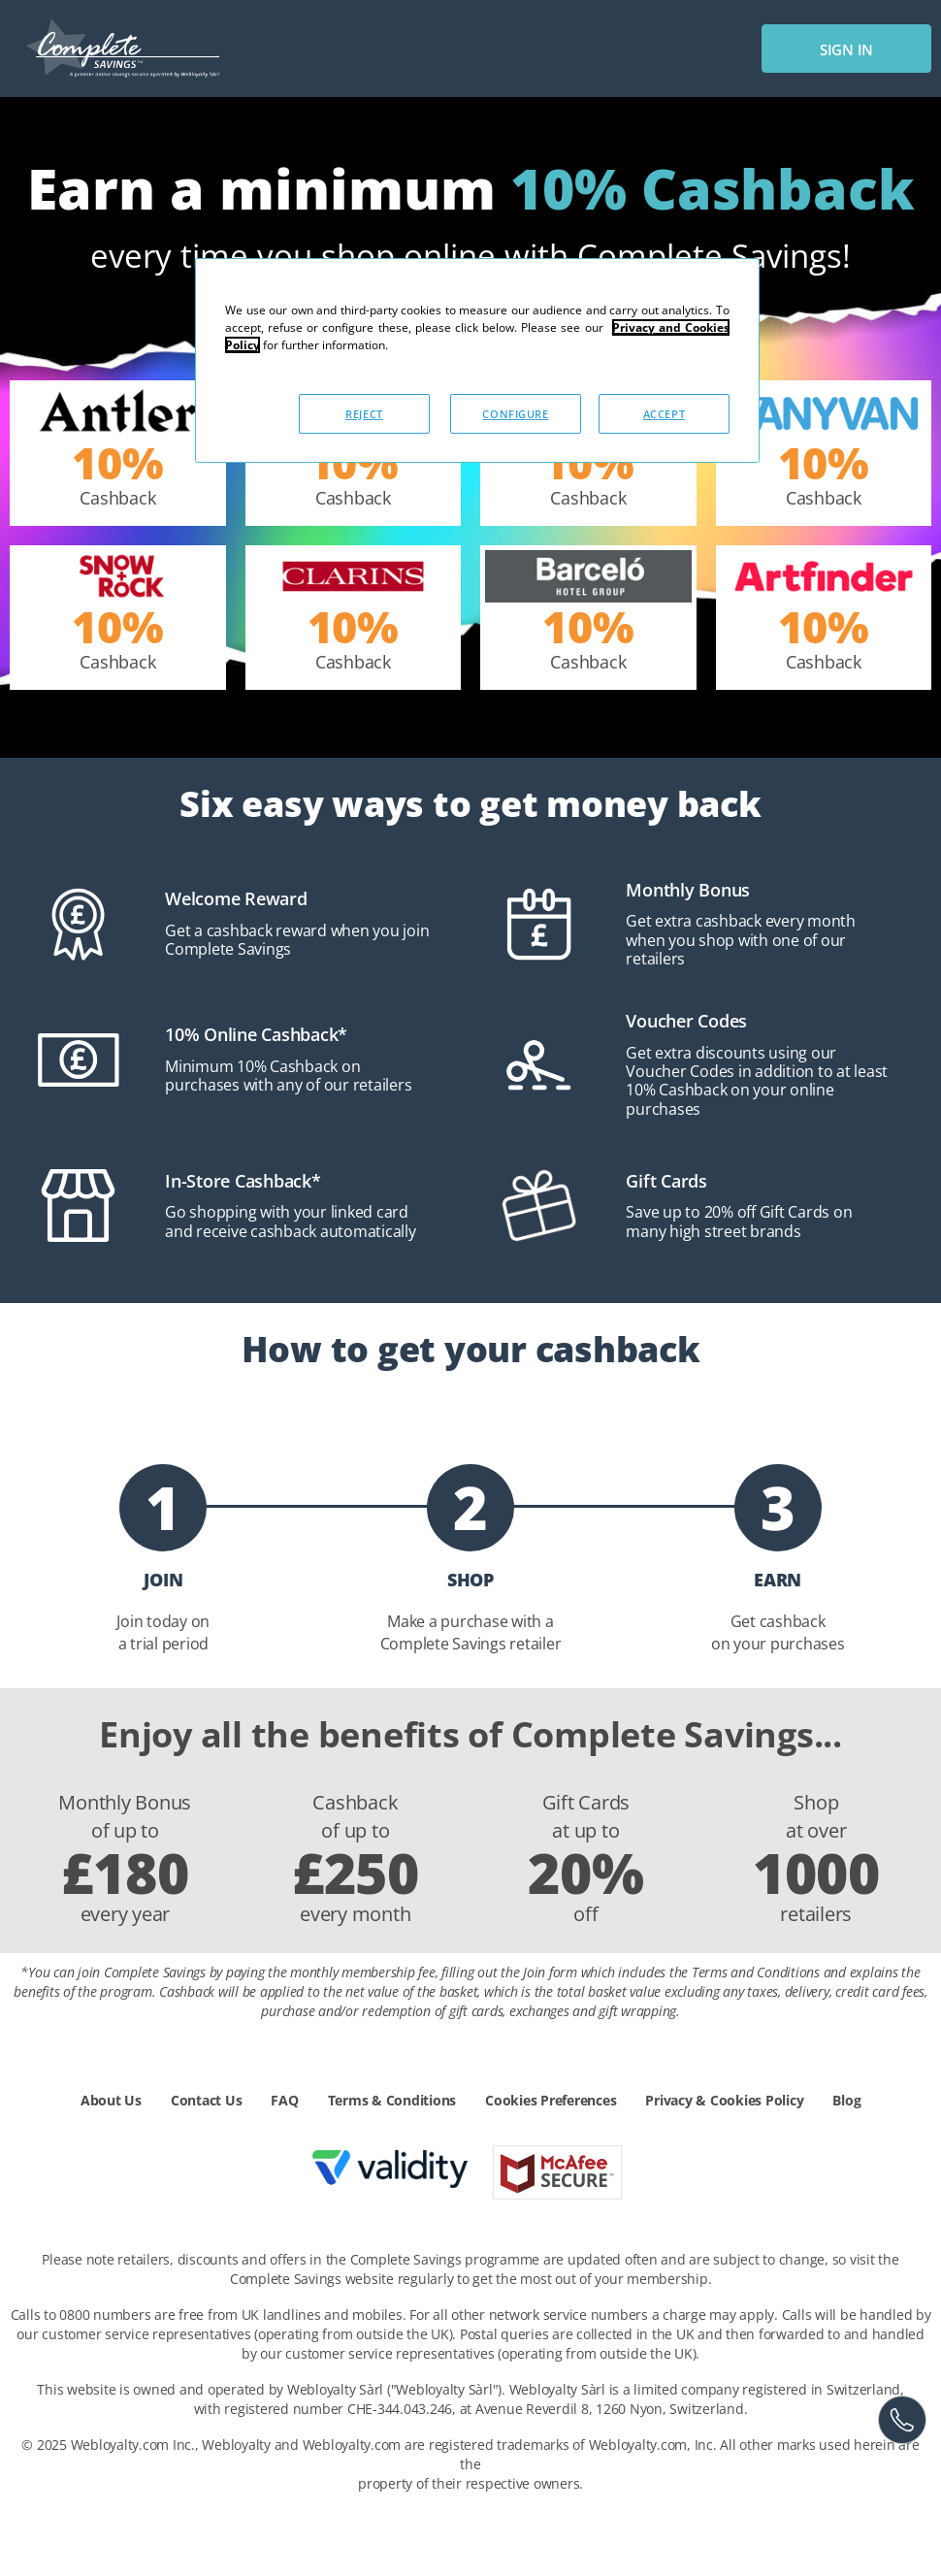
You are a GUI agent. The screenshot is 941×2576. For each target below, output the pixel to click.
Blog (846, 2100)
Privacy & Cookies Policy (724, 2100)
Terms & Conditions (392, 2100)
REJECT (363, 414)
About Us (111, 2100)
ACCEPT (664, 414)
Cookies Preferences (550, 2100)
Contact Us (207, 2100)
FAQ (284, 2100)
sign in (846, 49)
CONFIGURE (515, 414)
